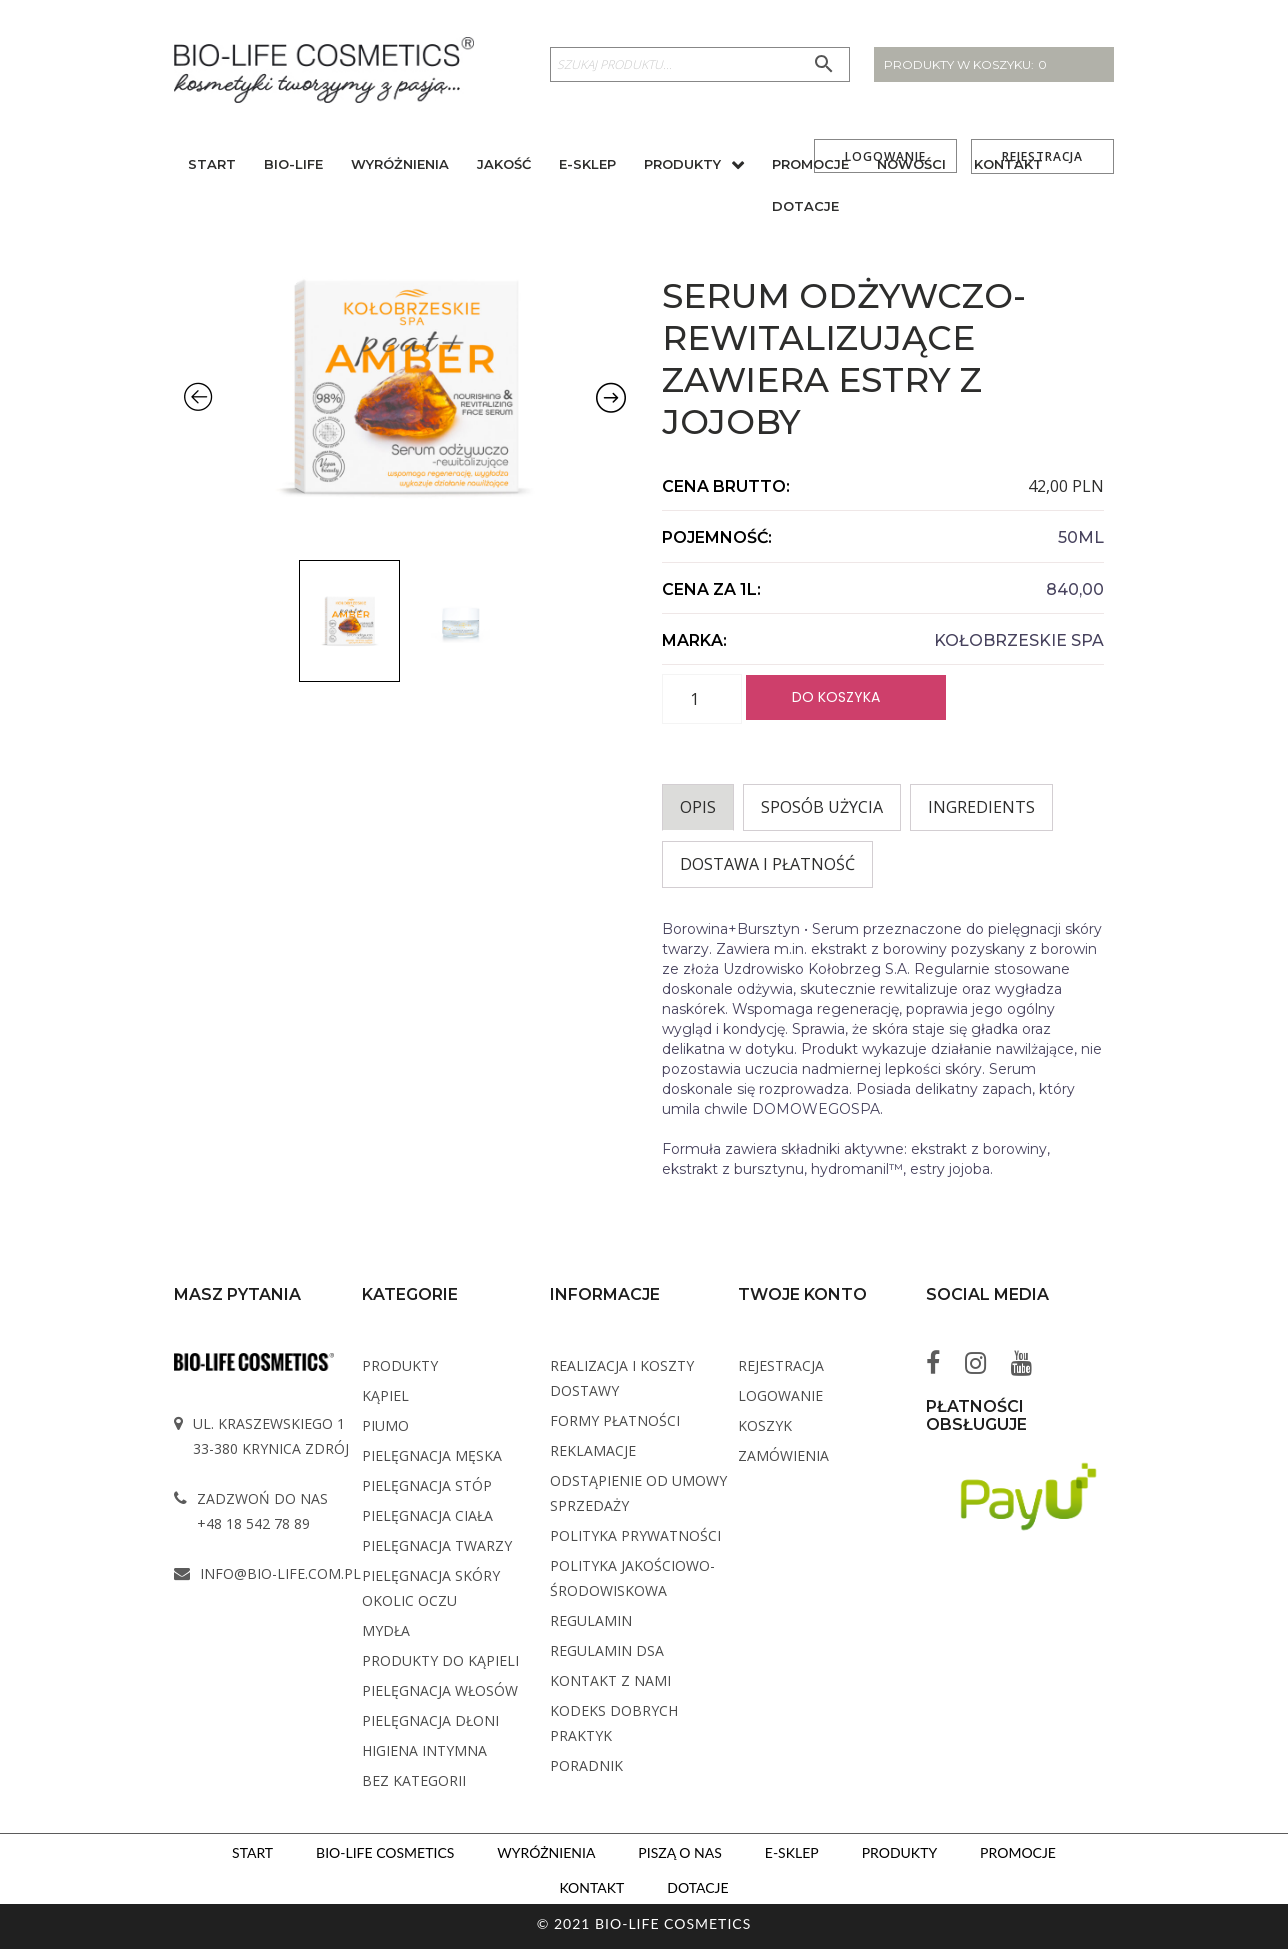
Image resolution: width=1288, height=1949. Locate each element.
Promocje (810, 167)
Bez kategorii (414, 1780)
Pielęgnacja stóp (427, 1485)
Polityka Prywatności (635, 1535)
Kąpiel (385, 1395)
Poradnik (586, 1765)
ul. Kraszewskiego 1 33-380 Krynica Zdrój (271, 1436)
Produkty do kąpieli (440, 1660)
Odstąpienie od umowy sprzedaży (638, 1493)
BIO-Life (293, 167)
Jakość (504, 167)
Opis (698, 807)
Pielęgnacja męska (432, 1455)
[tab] (698, 807)
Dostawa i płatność (767, 864)
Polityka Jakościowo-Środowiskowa (632, 1578)
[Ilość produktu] (702, 699)
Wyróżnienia (400, 167)
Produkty (682, 167)
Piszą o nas (679, 1851)
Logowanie (780, 1395)
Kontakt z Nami (610, 1680)
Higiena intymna (424, 1750)
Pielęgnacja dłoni (430, 1720)
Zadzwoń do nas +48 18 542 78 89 (262, 1511)
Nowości (911, 167)
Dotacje (805, 209)
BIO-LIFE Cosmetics (383, 1851)
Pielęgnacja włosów (440, 1690)
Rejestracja (781, 1365)
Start (212, 167)
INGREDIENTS (981, 807)
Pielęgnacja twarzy (437, 1545)
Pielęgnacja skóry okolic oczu (431, 1588)
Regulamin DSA (607, 1650)
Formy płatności (615, 1420)
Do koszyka (836, 696)
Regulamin (591, 1620)
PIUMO (385, 1425)
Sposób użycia (822, 807)
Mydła (386, 1630)
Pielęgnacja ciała (427, 1515)
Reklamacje (593, 1450)
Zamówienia (783, 1455)
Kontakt (1008, 167)
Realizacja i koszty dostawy (622, 1378)
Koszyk (765, 1425)
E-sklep (587, 167)
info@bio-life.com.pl (280, 1573)
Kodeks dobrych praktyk (614, 1723)
